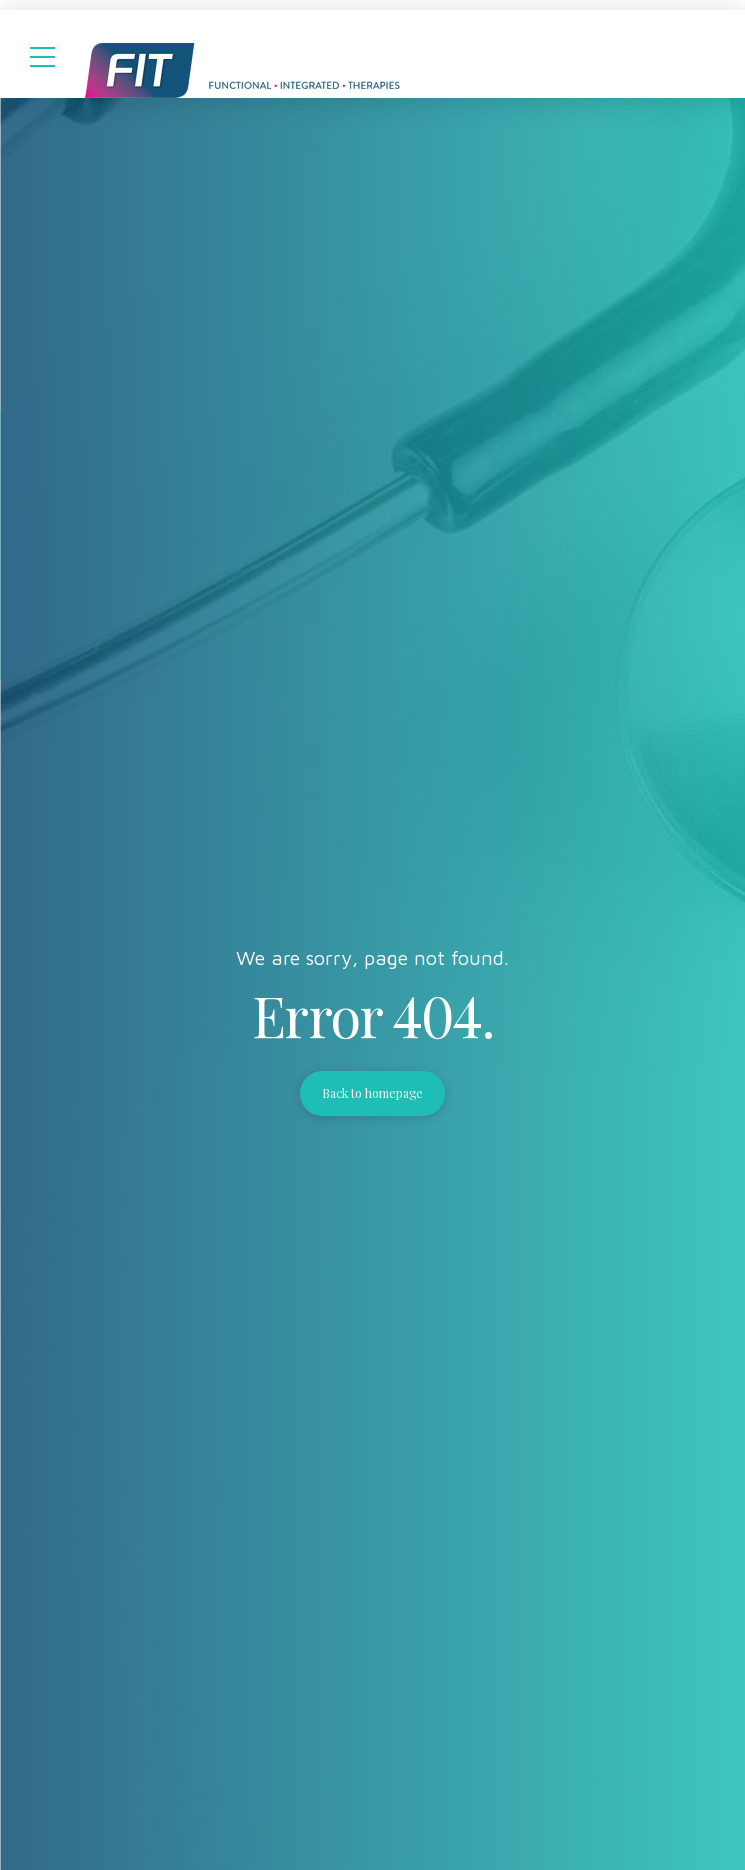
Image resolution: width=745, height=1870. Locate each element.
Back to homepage (373, 1093)
